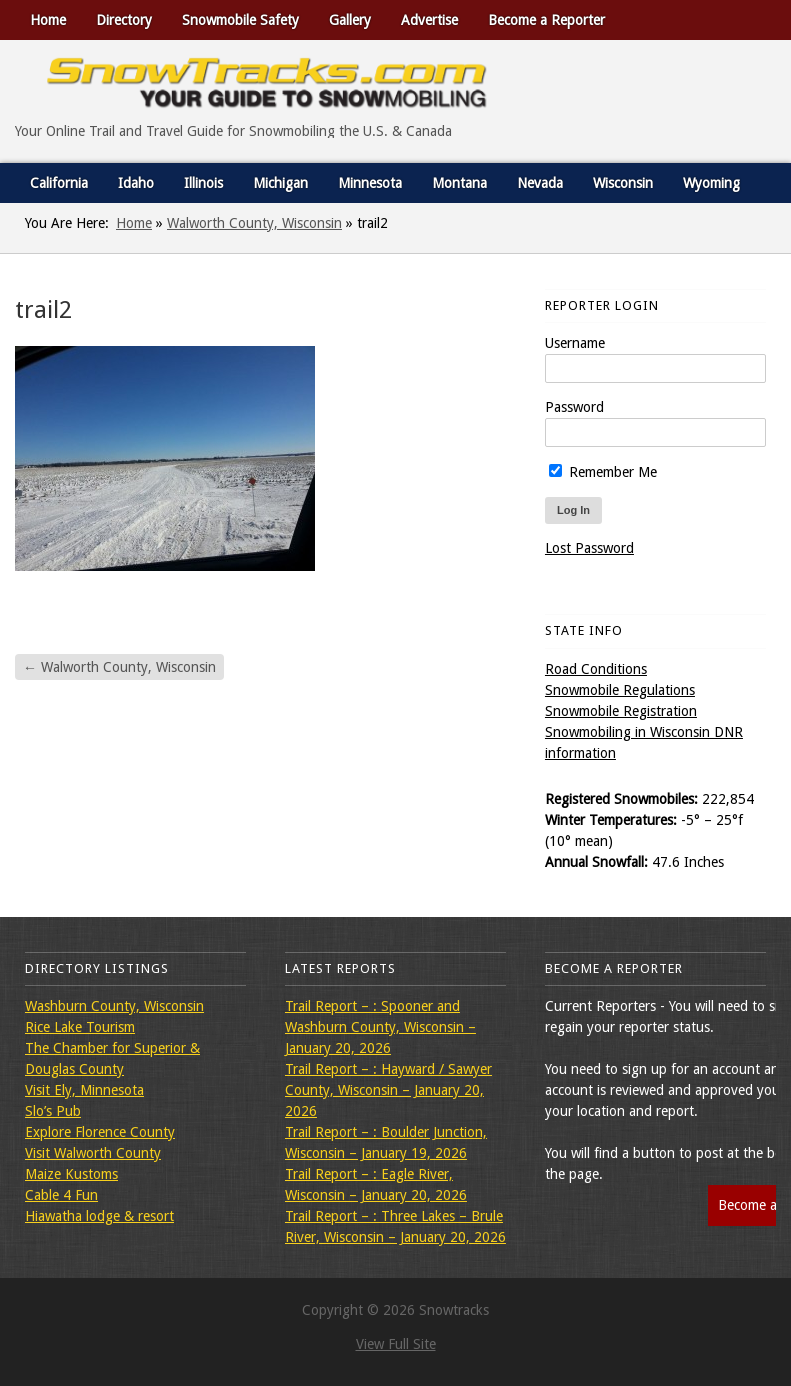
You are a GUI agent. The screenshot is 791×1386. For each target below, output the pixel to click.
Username (575, 343)
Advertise (429, 20)
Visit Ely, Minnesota (84, 1090)
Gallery (350, 20)
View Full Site (396, 1344)
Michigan (280, 183)
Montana (459, 183)
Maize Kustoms (71, 1174)
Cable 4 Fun (61, 1195)
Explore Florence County (100, 1132)
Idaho (136, 183)
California (59, 183)
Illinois (203, 183)
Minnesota (370, 183)
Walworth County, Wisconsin (254, 223)
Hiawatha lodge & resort (99, 1216)
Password (574, 407)
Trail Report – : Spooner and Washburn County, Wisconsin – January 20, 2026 (380, 1027)
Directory (124, 20)
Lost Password (589, 548)
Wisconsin (623, 183)
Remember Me (603, 472)
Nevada (540, 183)
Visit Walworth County (93, 1153)
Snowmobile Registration (621, 711)
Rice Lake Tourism (80, 1027)
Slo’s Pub (53, 1111)
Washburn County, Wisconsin (114, 1006)
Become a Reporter (546, 20)
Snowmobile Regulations (620, 690)
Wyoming (711, 183)
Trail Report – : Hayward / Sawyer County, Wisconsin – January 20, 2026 (388, 1090)
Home (48, 20)
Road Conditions (596, 669)
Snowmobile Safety (240, 20)
